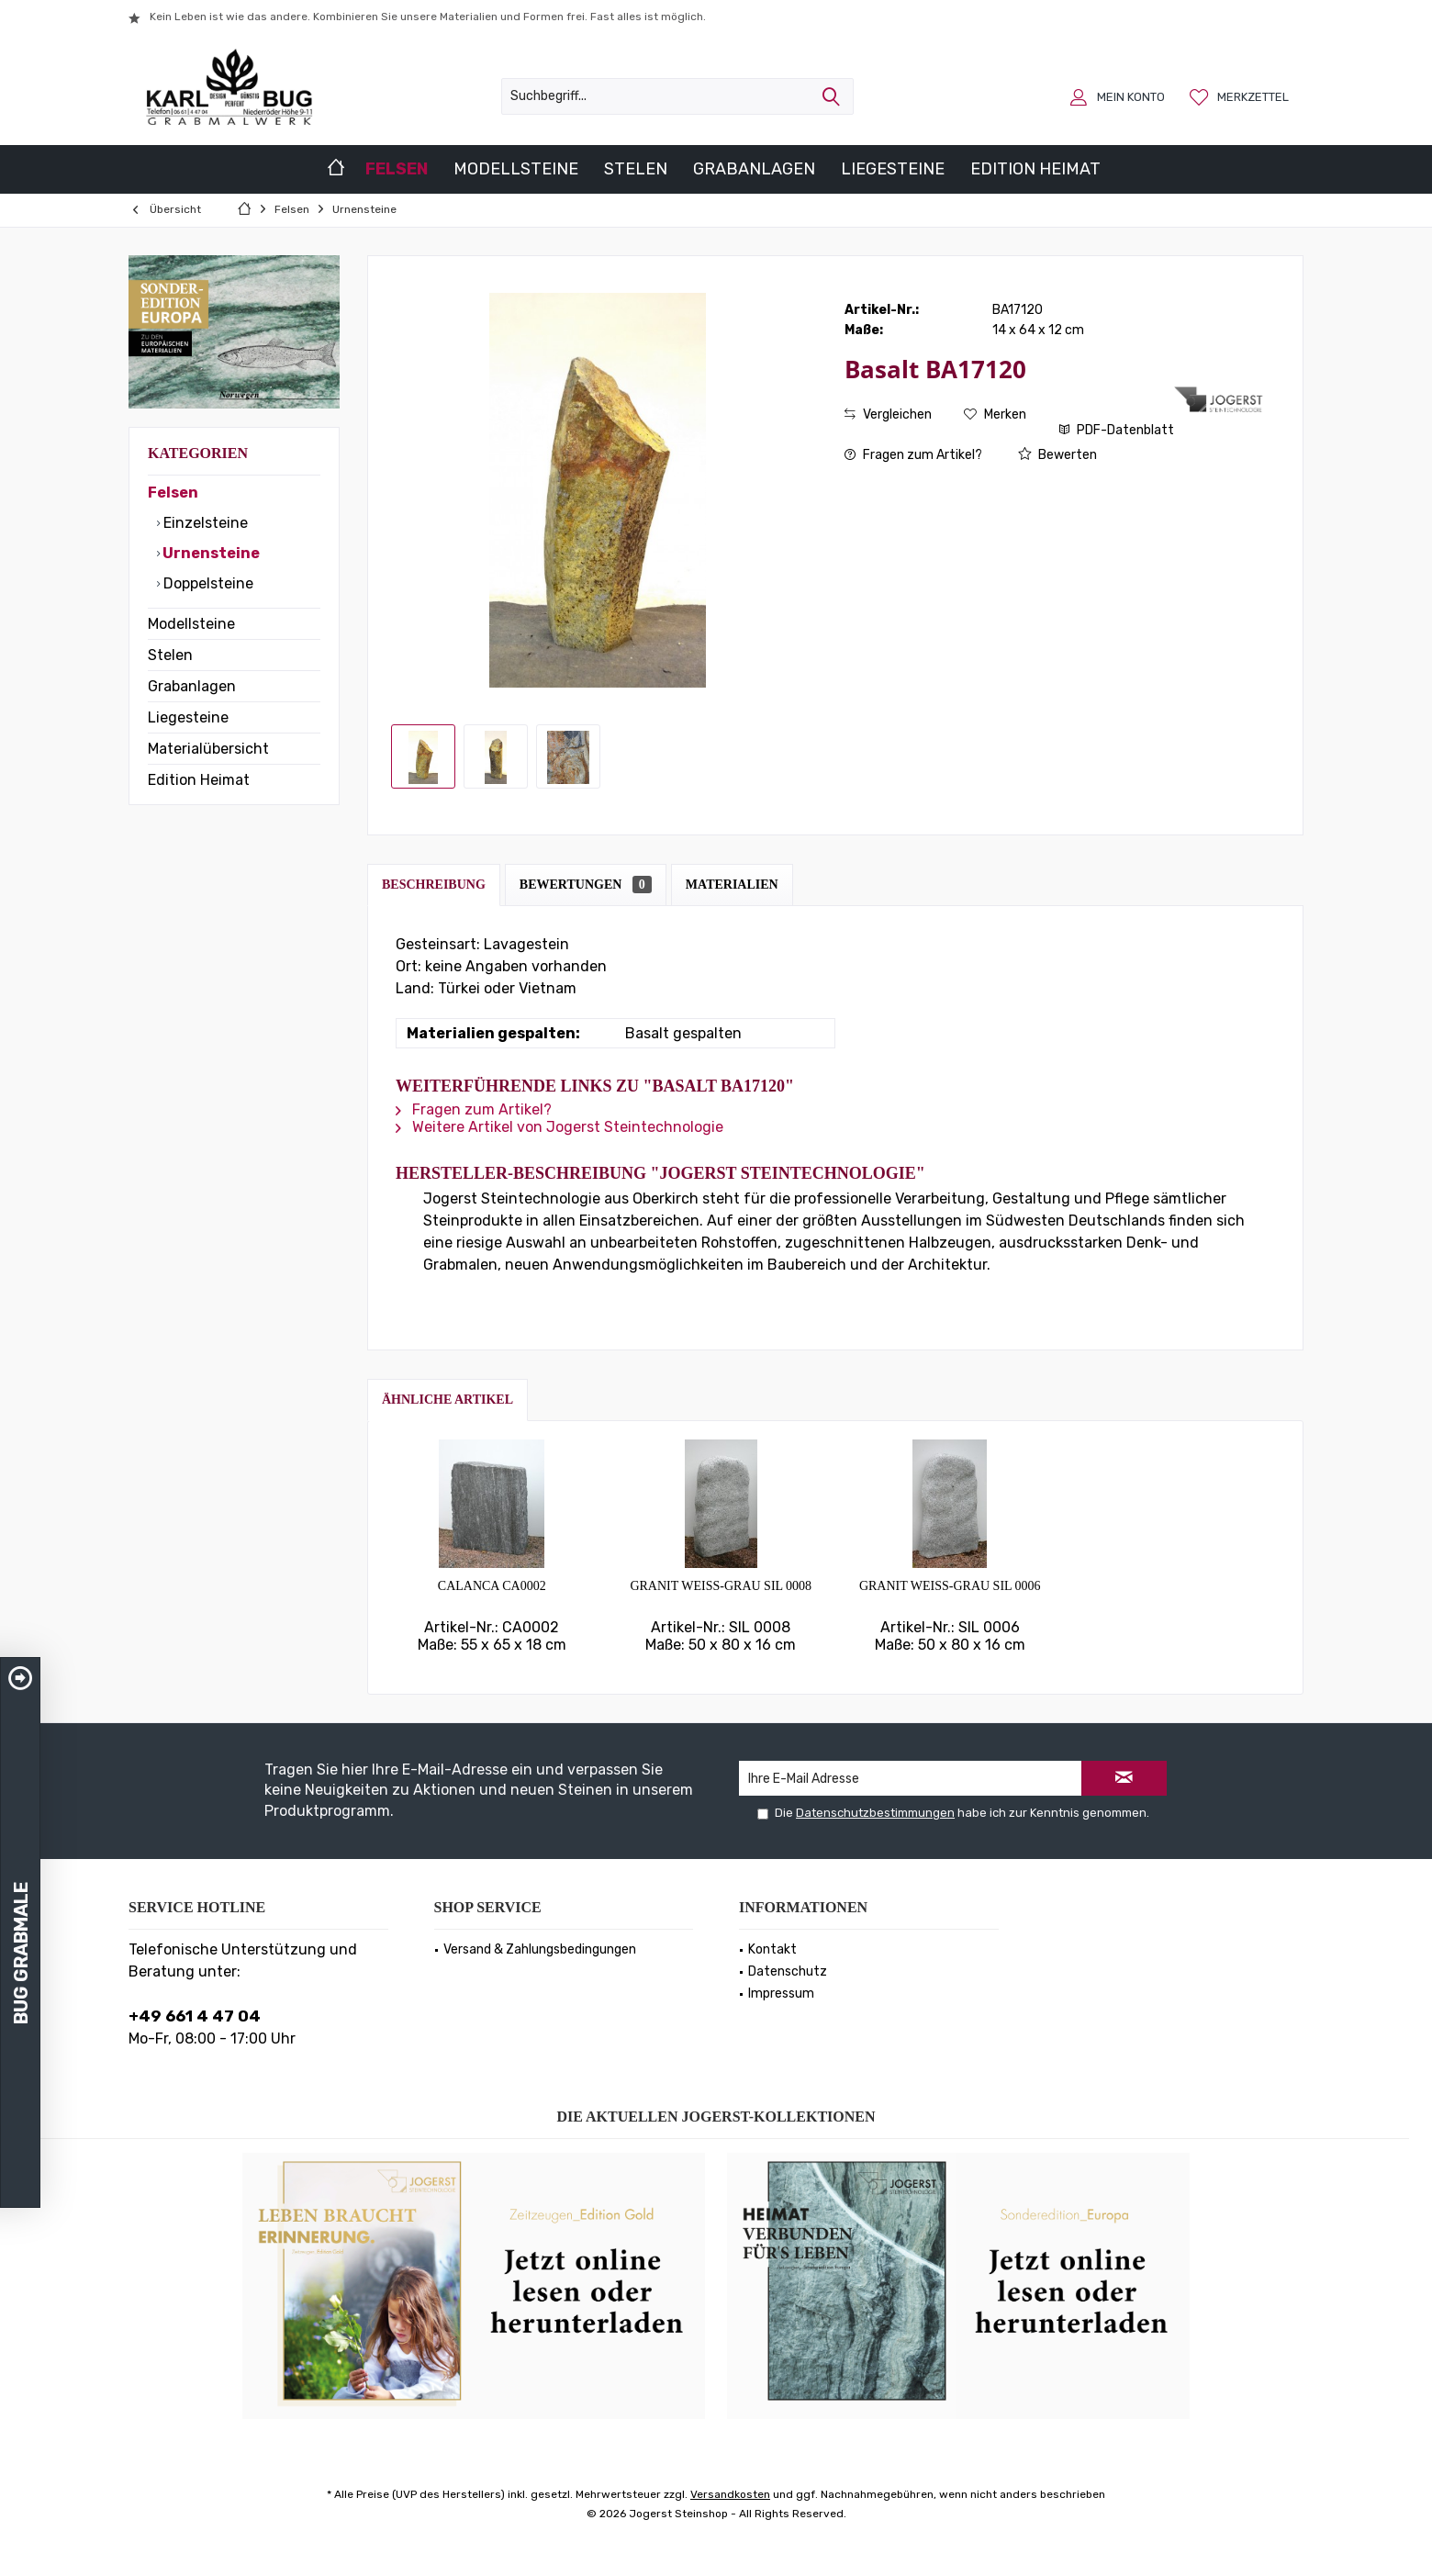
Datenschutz (787, 1971)
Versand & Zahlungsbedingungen (539, 1949)
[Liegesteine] (892, 169)
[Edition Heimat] (1035, 169)
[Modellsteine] (516, 169)
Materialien (732, 884)
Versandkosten (730, 2494)
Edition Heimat (199, 780)
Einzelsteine (204, 523)
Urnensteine (210, 553)
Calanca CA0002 (492, 1586)
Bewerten (1057, 455)
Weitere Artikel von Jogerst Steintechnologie (559, 1127)
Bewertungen (586, 884)
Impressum (781, 1993)
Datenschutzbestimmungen (875, 1813)
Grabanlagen (192, 686)
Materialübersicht (208, 748)
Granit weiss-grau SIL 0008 (720, 1586)
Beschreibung (434, 884)
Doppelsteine (206, 583)
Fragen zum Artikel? (913, 455)
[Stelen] (635, 169)
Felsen (173, 492)
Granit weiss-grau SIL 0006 (950, 1586)
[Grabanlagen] (754, 169)
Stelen (170, 655)
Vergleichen (888, 414)
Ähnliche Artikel (447, 1399)
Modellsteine (191, 624)
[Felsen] (396, 169)
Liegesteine (188, 717)
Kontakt (772, 1949)
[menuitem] (1241, 96)
